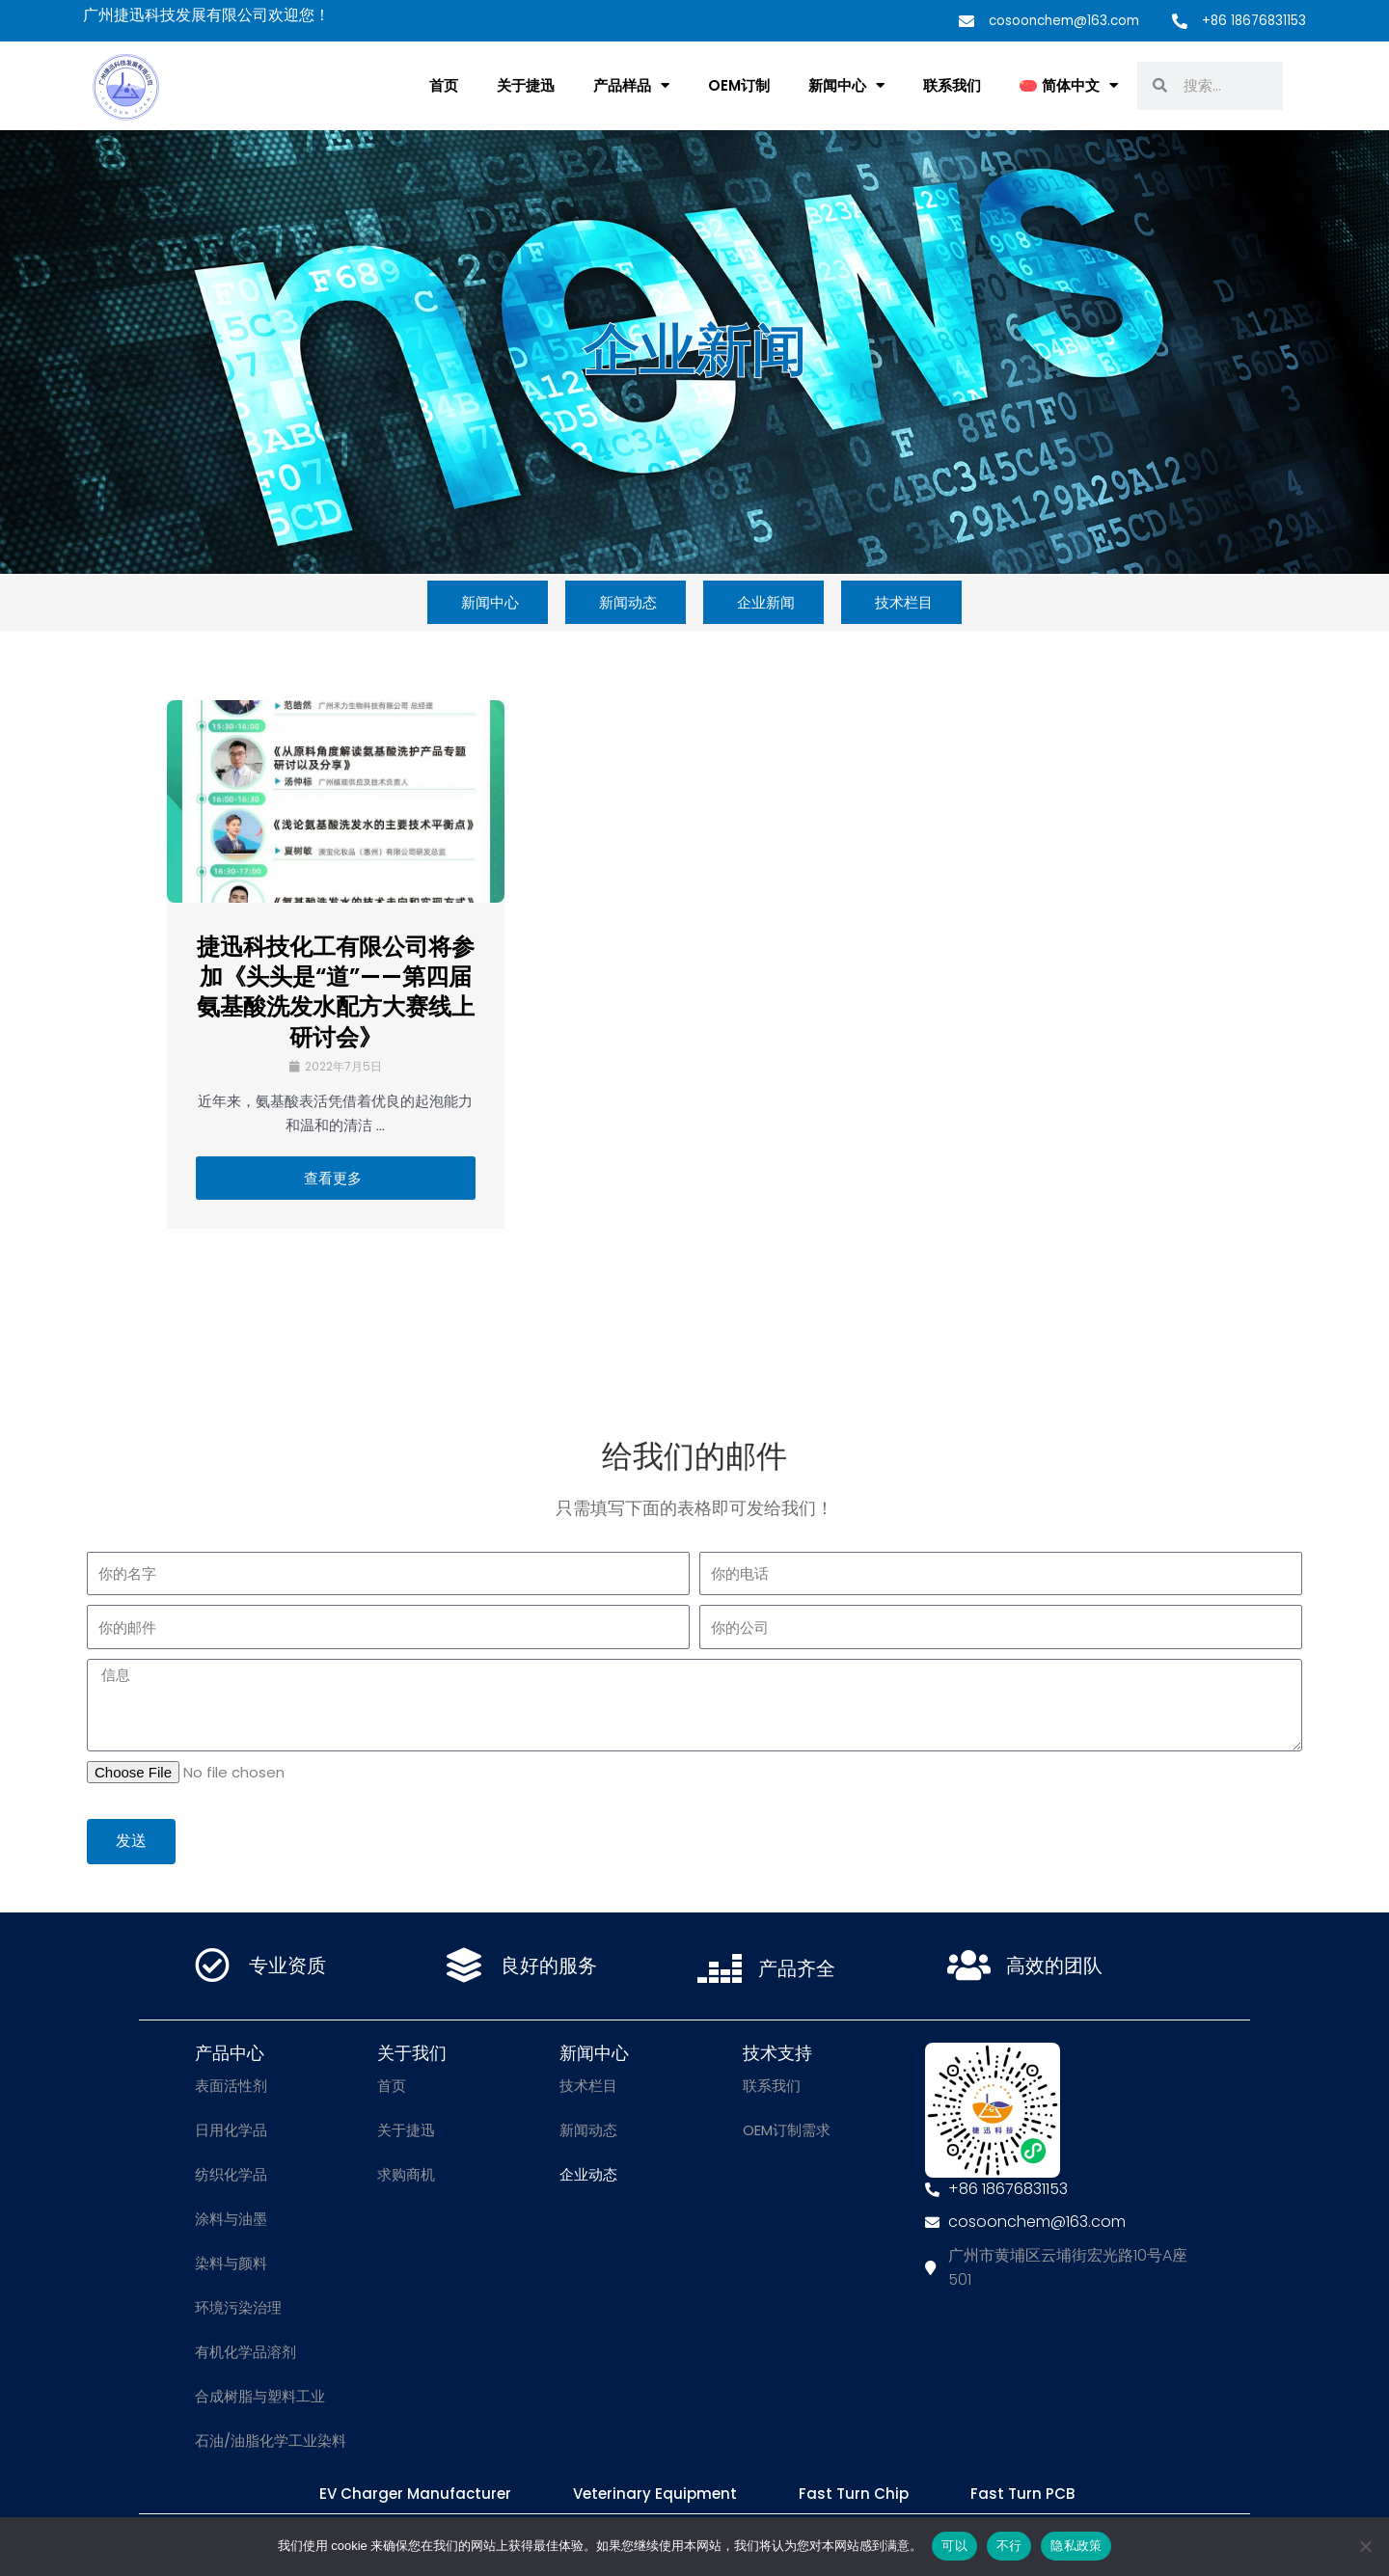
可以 (954, 2545)
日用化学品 (231, 2130)
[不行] (1365, 2546)
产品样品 (631, 85)
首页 (443, 85)
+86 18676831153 (1252, 20)
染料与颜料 (231, 2263)
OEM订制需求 (787, 2130)
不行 (1009, 2545)
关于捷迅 (526, 85)
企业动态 (588, 2174)
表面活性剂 (231, 2085)
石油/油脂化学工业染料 (270, 2440)
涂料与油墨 (231, 2219)
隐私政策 (1076, 2545)
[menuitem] (1068, 86)
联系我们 (952, 85)
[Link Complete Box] (335, 964)
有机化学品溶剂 (245, 2352)
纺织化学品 (231, 2174)
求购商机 (406, 2174)
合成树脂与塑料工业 (260, 2396)
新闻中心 (846, 85)
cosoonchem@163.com (1055, 20)
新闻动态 (588, 2130)
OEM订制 (739, 85)
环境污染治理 (238, 2307)
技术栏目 (588, 2085)
